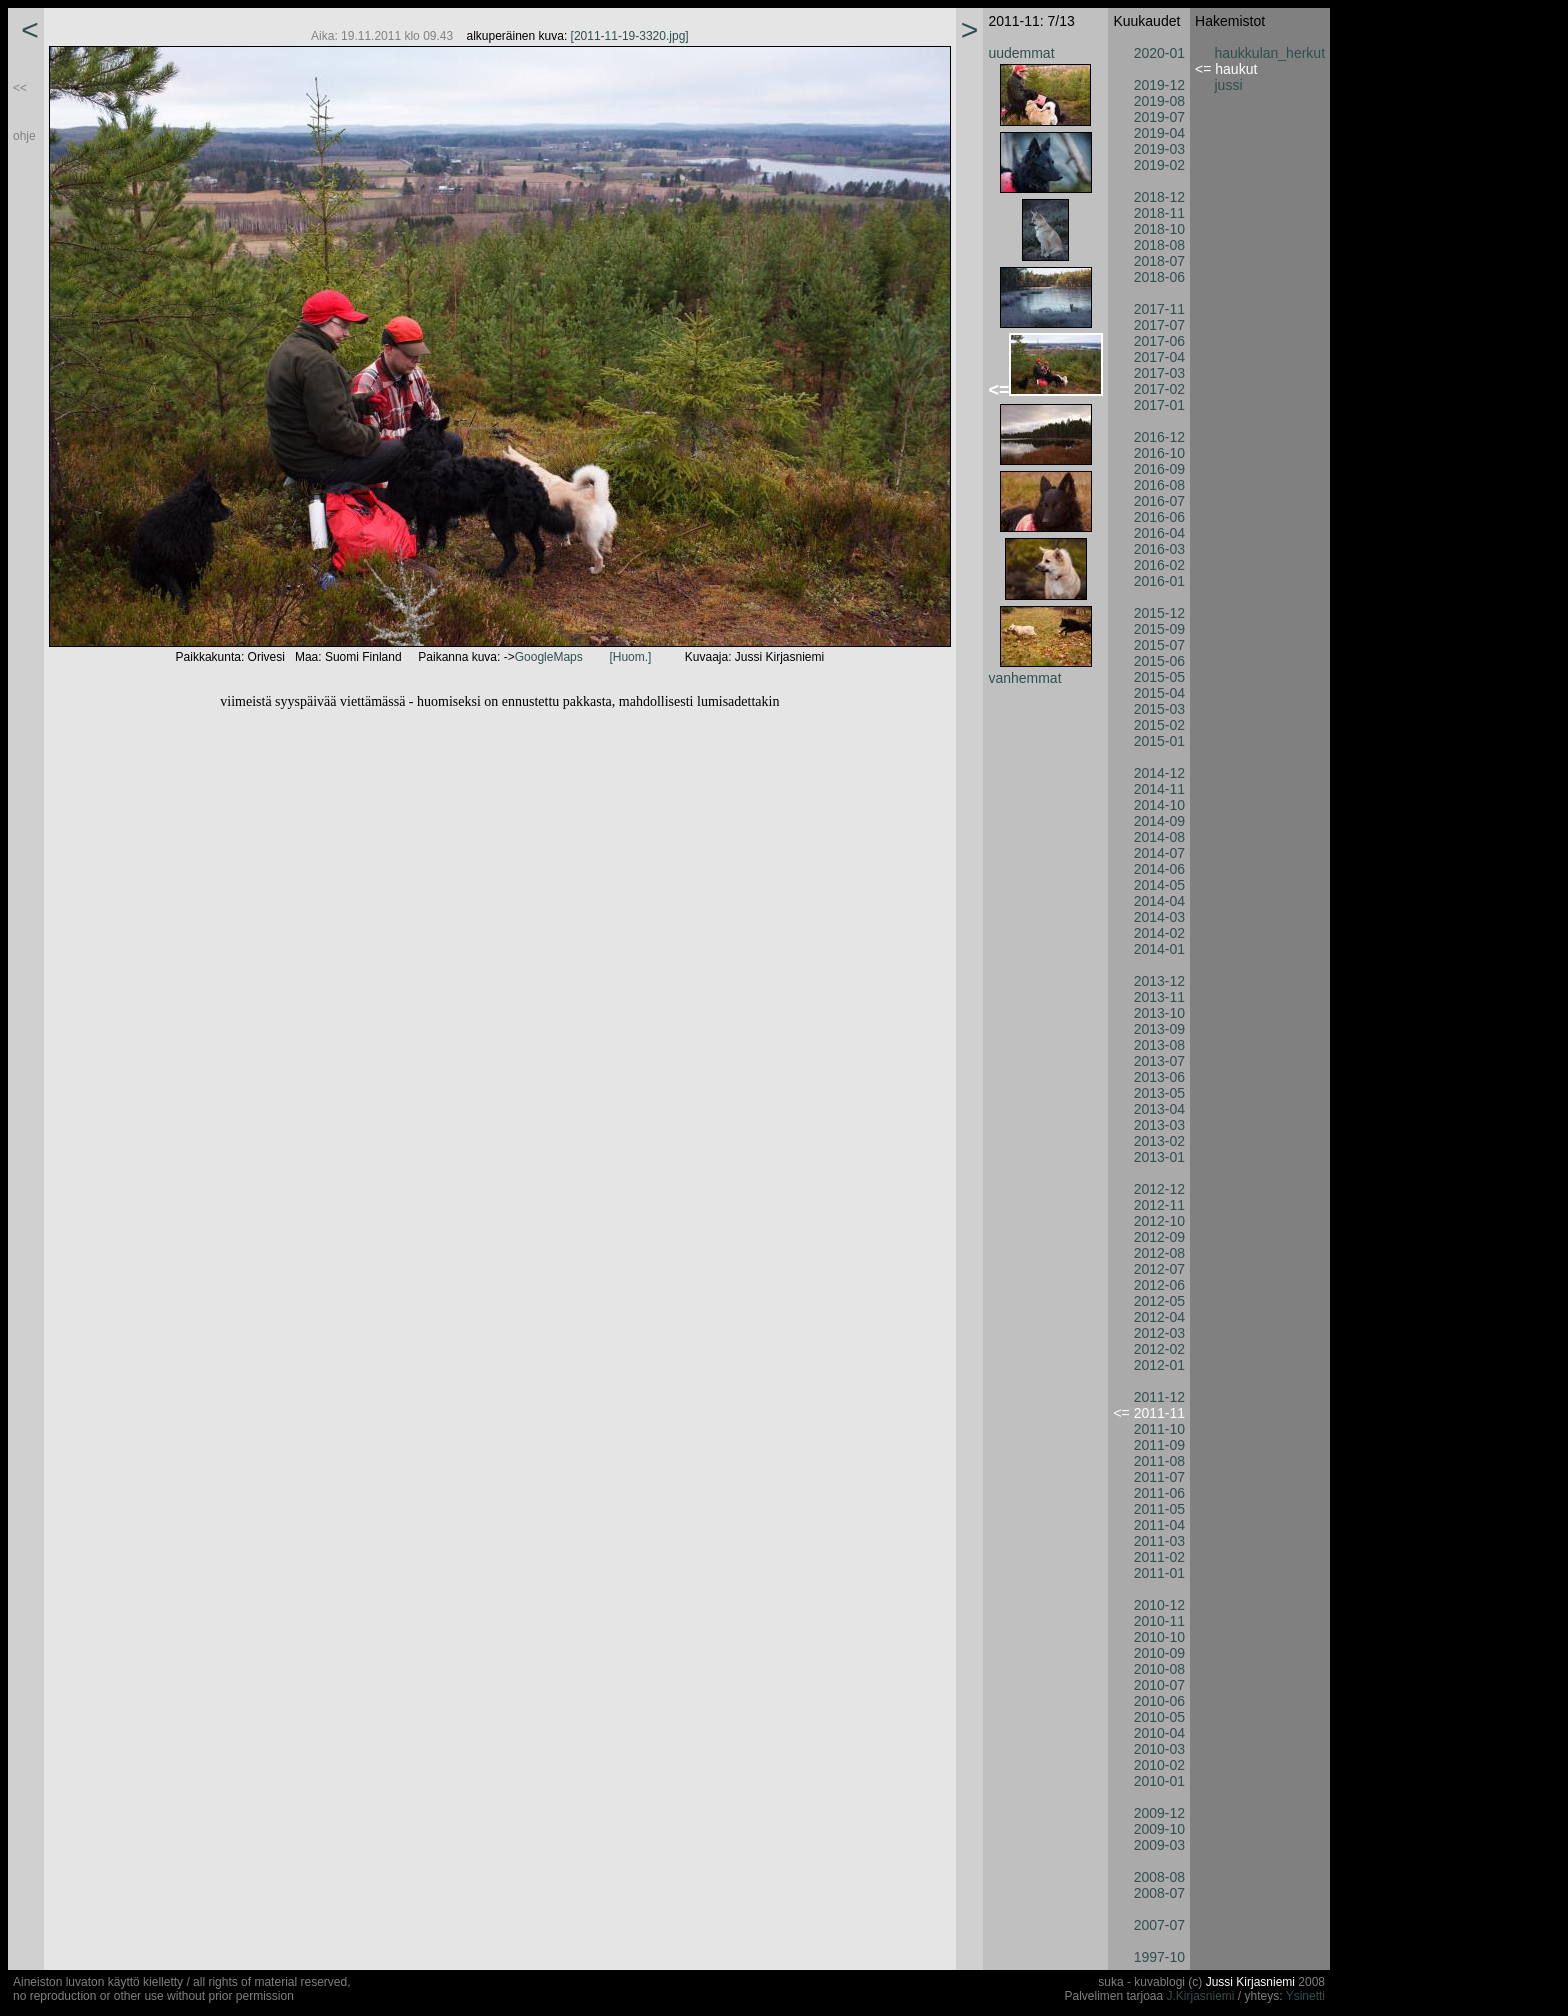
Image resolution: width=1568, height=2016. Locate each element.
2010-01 (1159, 1781)
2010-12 (1159, 1605)
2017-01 (1159, 405)
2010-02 (1159, 1765)
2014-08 (1159, 837)
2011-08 (1159, 1461)
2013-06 (1159, 1077)
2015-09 (1159, 629)
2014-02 (1159, 933)
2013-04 (1159, 1109)
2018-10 (1159, 229)
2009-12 (1159, 1813)
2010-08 (1159, 1669)
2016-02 (1159, 565)
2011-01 (1159, 1573)
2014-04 (1159, 901)
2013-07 (1159, 1061)
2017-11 (1159, 309)
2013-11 (1159, 997)
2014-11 (1159, 789)
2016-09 (1159, 469)
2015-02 (1159, 725)
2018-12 (1159, 197)
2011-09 (1159, 1445)
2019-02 (1159, 165)
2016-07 (1159, 501)
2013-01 (1159, 1157)
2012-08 (1159, 1253)
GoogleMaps (549, 657)
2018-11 (1159, 213)
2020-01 (1159, 53)
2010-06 (1159, 1701)
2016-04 (1159, 533)
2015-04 (1159, 693)
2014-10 (1159, 805)
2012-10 (1159, 1221)
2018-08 (1159, 245)
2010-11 (1159, 1621)
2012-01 (1159, 1365)
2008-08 (1159, 1877)
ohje (24, 136)
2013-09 (1159, 1029)
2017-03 (1159, 373)
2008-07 (1159, 1893)
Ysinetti (1305, 1996)
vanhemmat (1024, 678)
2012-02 (1159, 1349)
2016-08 (1159, 485)
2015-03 (1159, 709)
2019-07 (1159, 117)
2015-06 (1159, 661)
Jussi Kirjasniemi (1250, 1982)
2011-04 (1159, 1525)
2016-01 (1159, 581)
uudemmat (1021, 53)
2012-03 (1159, 1333)
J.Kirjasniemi (1201, 1996)
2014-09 (1159, 821)
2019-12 (1159, 85)
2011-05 (1159, 1509)
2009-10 (1159, 1829)
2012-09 (1159, 1237)
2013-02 (1159, 1141)
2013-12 (1159, 981)
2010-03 (1159, 1749)
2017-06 (1159, 341)
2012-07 (1159, 1269)
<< (20, 88)
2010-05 (1159, 1717)
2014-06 (1159, 869)
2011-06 (1159, 1493)
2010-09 (1159, 1653)
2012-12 (1159, 1189)
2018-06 (1159, 277)
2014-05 (1159, 885)
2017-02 (1159, 389)
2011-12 (1159, 1397)
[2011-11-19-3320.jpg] (630, 36)
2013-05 (1159, 1093)
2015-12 (1159, 613)
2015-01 (1159, 741)
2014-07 (1159, 853)
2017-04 (1159, 357)
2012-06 (1159, 1285)
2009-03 (1159, 1845)
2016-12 (1159, 437)
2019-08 (1159, 101)
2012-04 (1159, 1317)
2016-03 (1159, 549)
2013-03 (1159, 1125)
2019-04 (1159, 133)
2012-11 (1159, 1205)
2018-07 (1159, 261)
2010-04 (1159, 1733)
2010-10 (1159, 1637)
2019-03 (1159, 149)
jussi (1229, 85)
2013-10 (1159, 1013)
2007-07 (1159, 1925)
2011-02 (1159, 1557)
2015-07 (1159, 645)
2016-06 (1159, 517)
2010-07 (1159, 1685)
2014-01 (1159, 949)
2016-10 (1159, 453)
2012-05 (1159, 1301)
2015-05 (1159, 677)
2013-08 (1159, 1045)
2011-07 (1159, 1477)
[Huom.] (630, 657)
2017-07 (1159, 325)
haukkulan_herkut (1270, 53)
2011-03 (1159, 1541)
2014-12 (1159, 773)
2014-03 (1159, 917)
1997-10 (1159, 1957)
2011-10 (1159, 1429)
